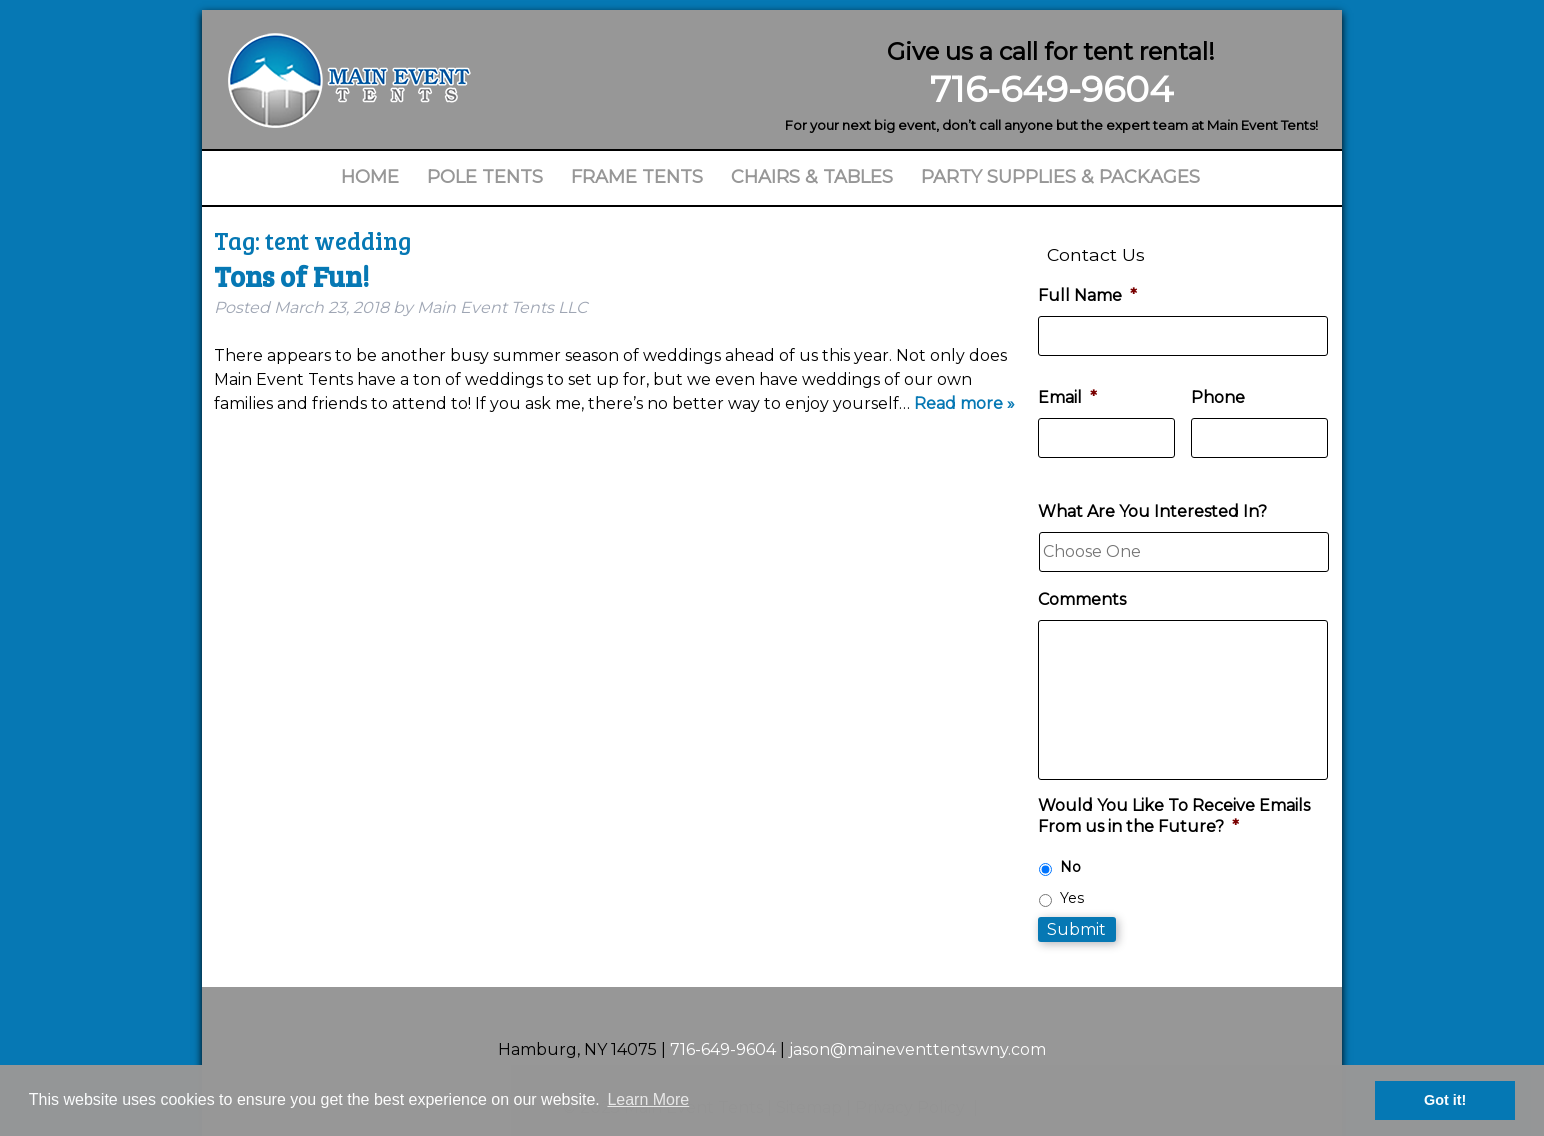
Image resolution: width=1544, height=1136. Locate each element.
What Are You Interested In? (1152, 511)
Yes (1072, 898)
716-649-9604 (1051, 89)
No (1070, 867)
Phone (1218, 397)
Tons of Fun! (291, 276)
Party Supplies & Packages (1060, 177)
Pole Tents (485, 177)
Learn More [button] (648, 1099)
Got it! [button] (1445, 1100)
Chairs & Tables (812, 177)
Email (1067, 397)
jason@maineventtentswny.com (917, 1049)
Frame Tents (637, 177)
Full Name (1087, 295)
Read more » (964, 403)
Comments (1082, 599)
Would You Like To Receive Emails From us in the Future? (1174, 816)
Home (370, 177)
